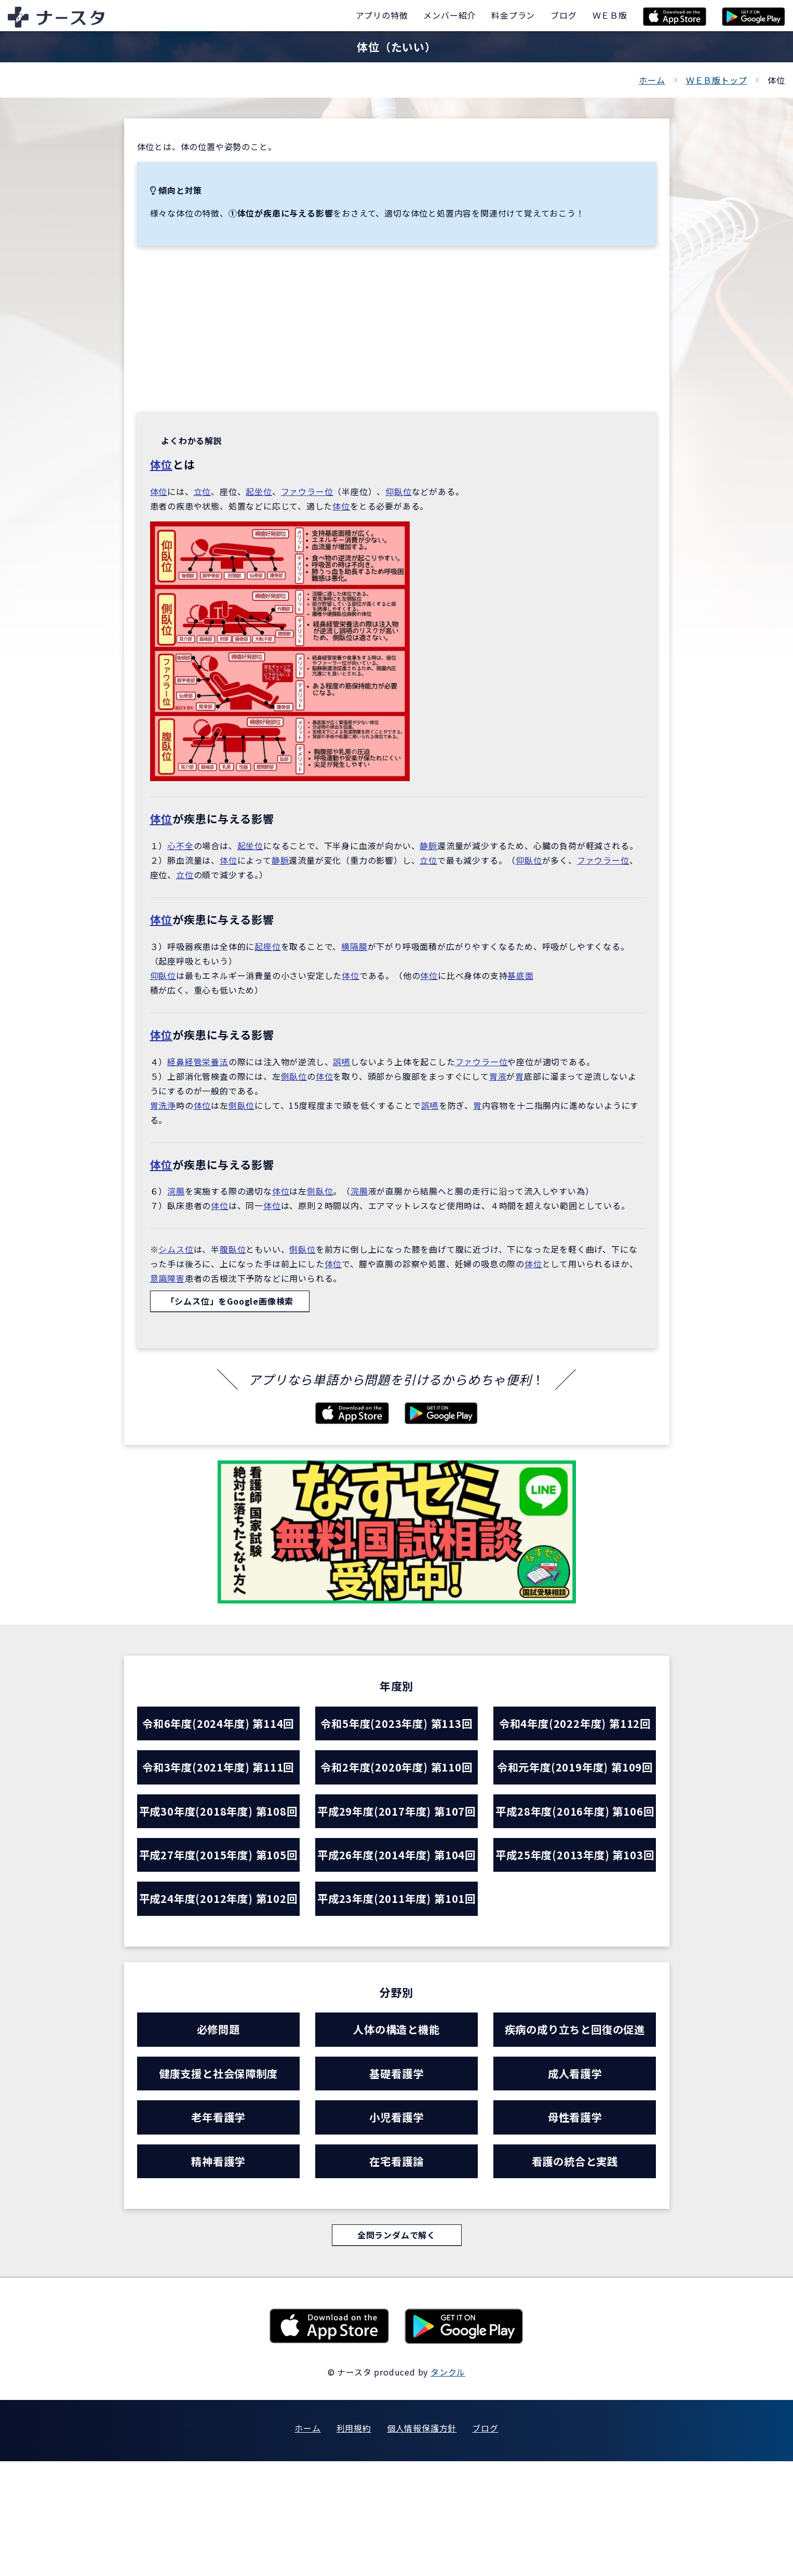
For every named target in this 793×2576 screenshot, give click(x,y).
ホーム (652, 80)
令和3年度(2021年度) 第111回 (218, 1769)
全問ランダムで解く (396, 2349)
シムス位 (175, 1249)
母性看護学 (574, 2229)
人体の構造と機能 (396, 2138)
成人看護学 (574, 2184)
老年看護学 (218, 2229)
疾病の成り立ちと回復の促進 (574, 2138)
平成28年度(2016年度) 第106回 (575, 1831)
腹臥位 (233, 1249)
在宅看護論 (396, 2274)
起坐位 (259, 491)
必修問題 (218, 2138)
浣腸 (176, 1191)
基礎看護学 (396, 2184)
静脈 (428, 845)
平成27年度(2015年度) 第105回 (218, 1910)
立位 (202, 491)
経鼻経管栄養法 (198, 1061)
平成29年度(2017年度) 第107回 (396, 1831)
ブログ (485, 2543)
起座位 (267, 946)
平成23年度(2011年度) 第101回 (396, 1989)
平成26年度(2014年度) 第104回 (396, 1910)
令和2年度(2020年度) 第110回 (396, 1769)
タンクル (448, 2486)
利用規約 (354, 2543)
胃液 (498, 1076)
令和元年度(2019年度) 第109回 (574, 1769)
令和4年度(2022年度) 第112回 (574, 1724)
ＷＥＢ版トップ (716, 80)
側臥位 (294, 1076)
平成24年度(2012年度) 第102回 (218, 1989)
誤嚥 (342, 1061)
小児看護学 (396, 2229)
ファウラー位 (307, 491)
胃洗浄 (163, 1105)
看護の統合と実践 (575, 2274)
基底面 (520, 975)
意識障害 (167, 1278)
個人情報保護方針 (421, 2543)
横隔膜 (354, 946)
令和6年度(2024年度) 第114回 (218, 1724)
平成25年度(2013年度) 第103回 (575, 1910)
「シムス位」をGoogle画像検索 (230, 1301)
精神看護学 (218, 2274)
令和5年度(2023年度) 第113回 (396, 1724)
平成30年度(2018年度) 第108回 (218, 1831)
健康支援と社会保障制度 (218, 2184)
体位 (161, 464)
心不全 (180, 845)
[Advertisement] (396, 329)
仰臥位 (398, 491)
